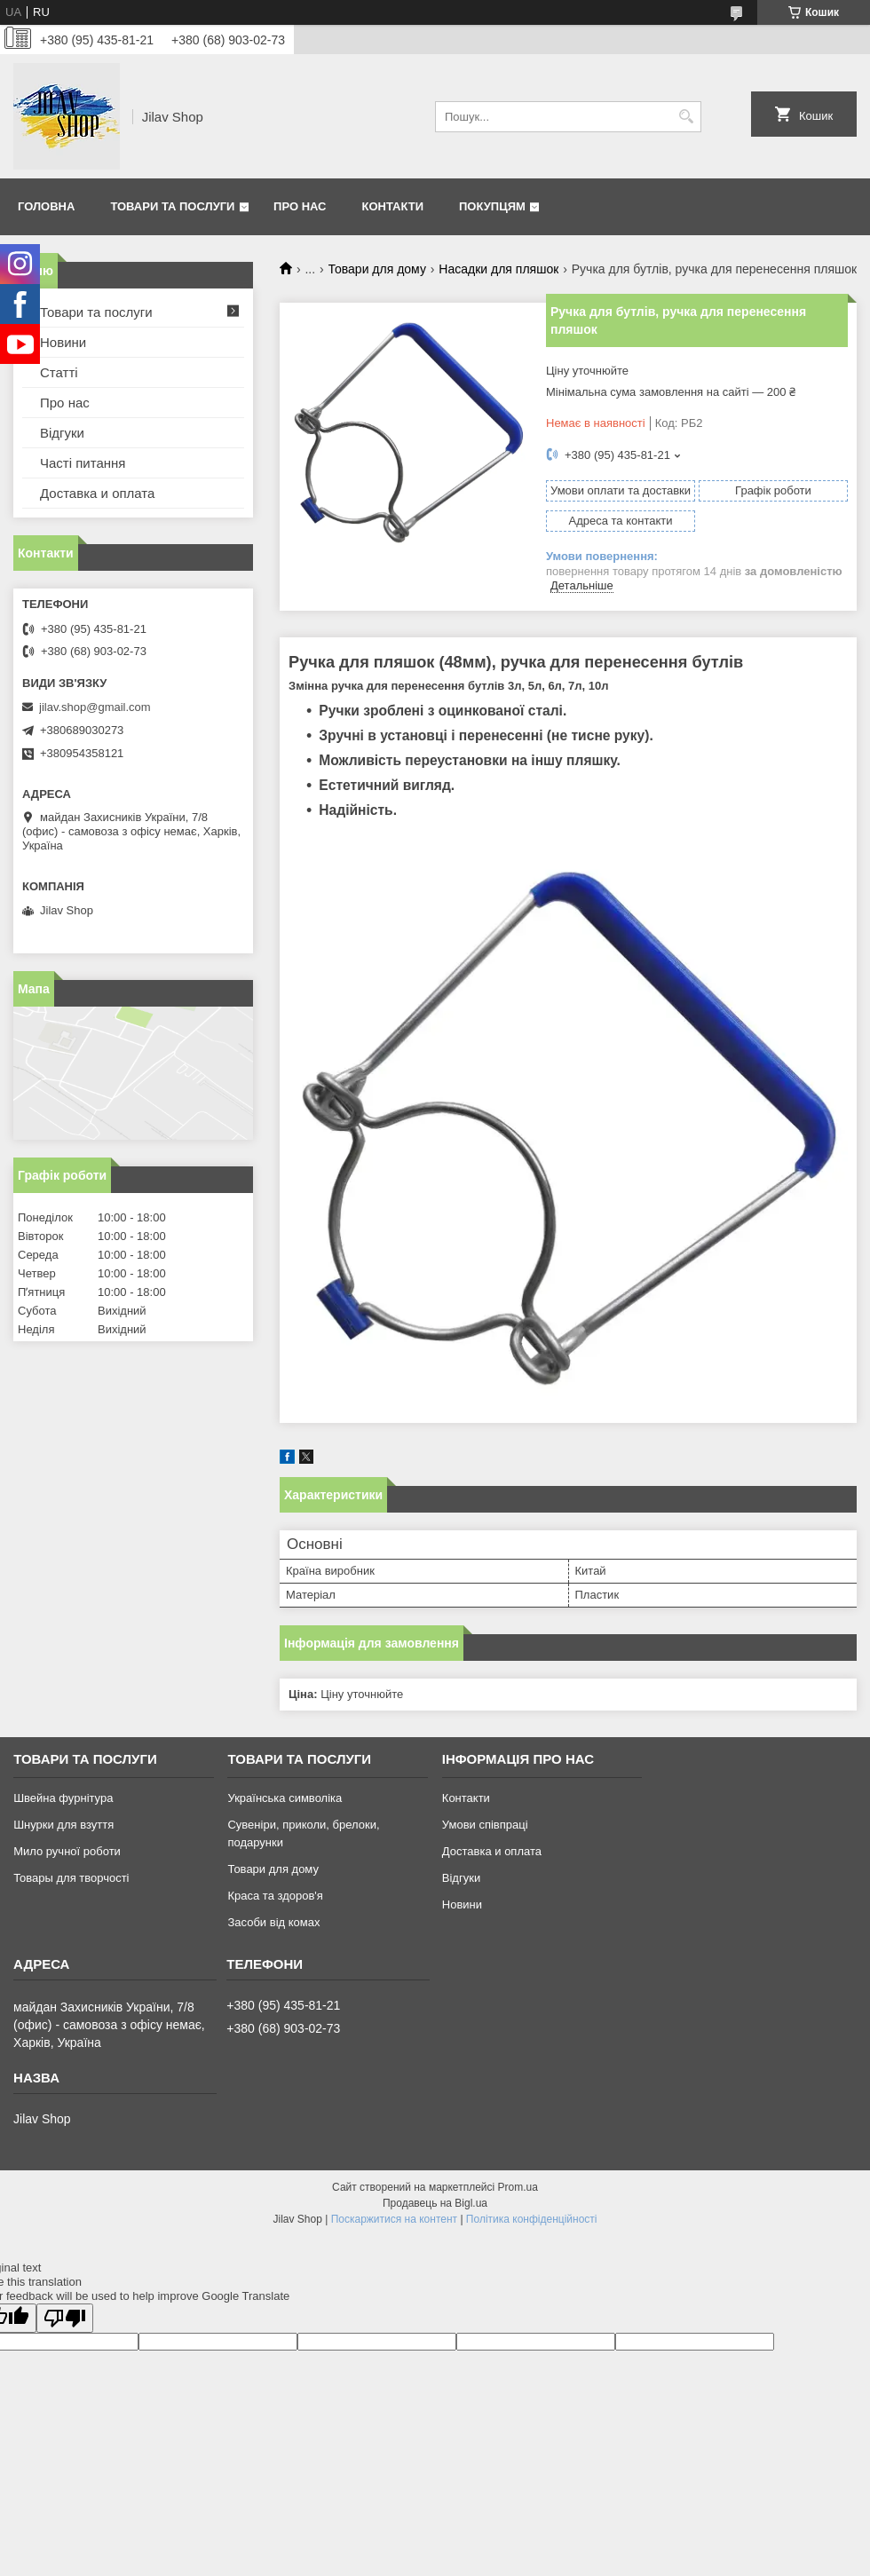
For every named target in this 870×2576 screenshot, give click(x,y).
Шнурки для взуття (63, 1824)
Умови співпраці (485, 1824)
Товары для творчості (71, 1878)
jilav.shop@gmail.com (95, 707)
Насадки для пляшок (498, 269)
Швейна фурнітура (63, 1798)
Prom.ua (518, 2187)
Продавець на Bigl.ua (435, 2203)
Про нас (299, 206)
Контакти (393, 206)
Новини (63, 342)
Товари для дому (377, 269)
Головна (46, 206)
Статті (59, 372)
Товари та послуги (172, 206)
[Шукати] (685, 116)
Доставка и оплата (97, 493)
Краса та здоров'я (274, 1895)
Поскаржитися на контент (394, 2219)
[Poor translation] (64, 2318)
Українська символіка (284, 1798)
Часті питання (82, 462)
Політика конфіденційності (531, 2219)
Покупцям (492, 206)
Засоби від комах (273, 1922)
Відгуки (62, 432)
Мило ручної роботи (67, 1851)
